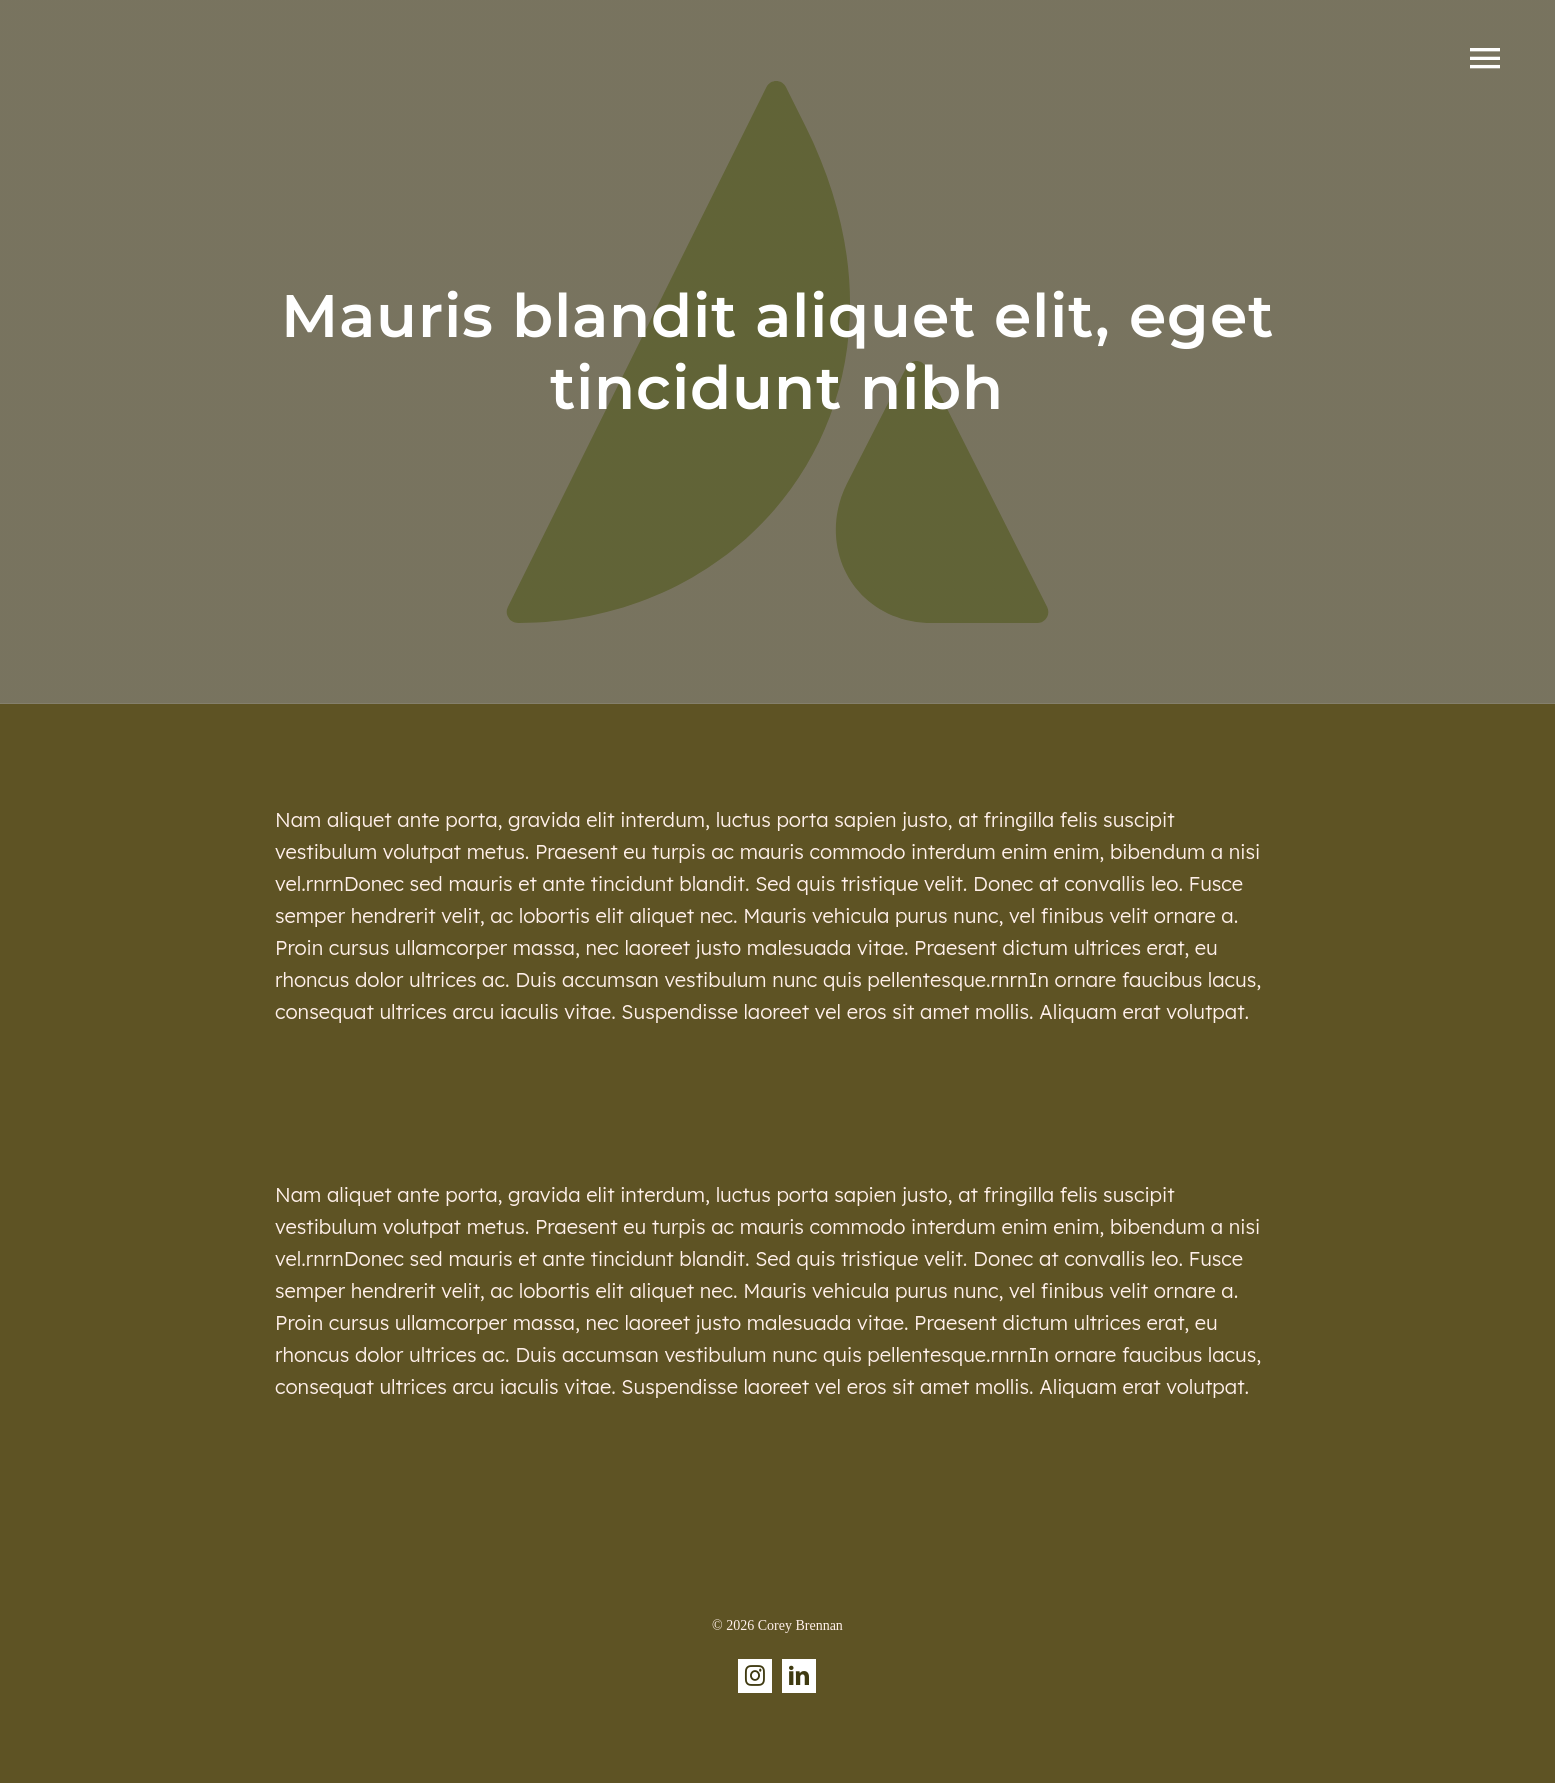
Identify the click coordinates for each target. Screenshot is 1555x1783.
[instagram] (755, 1676)
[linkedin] (799, 1676)
